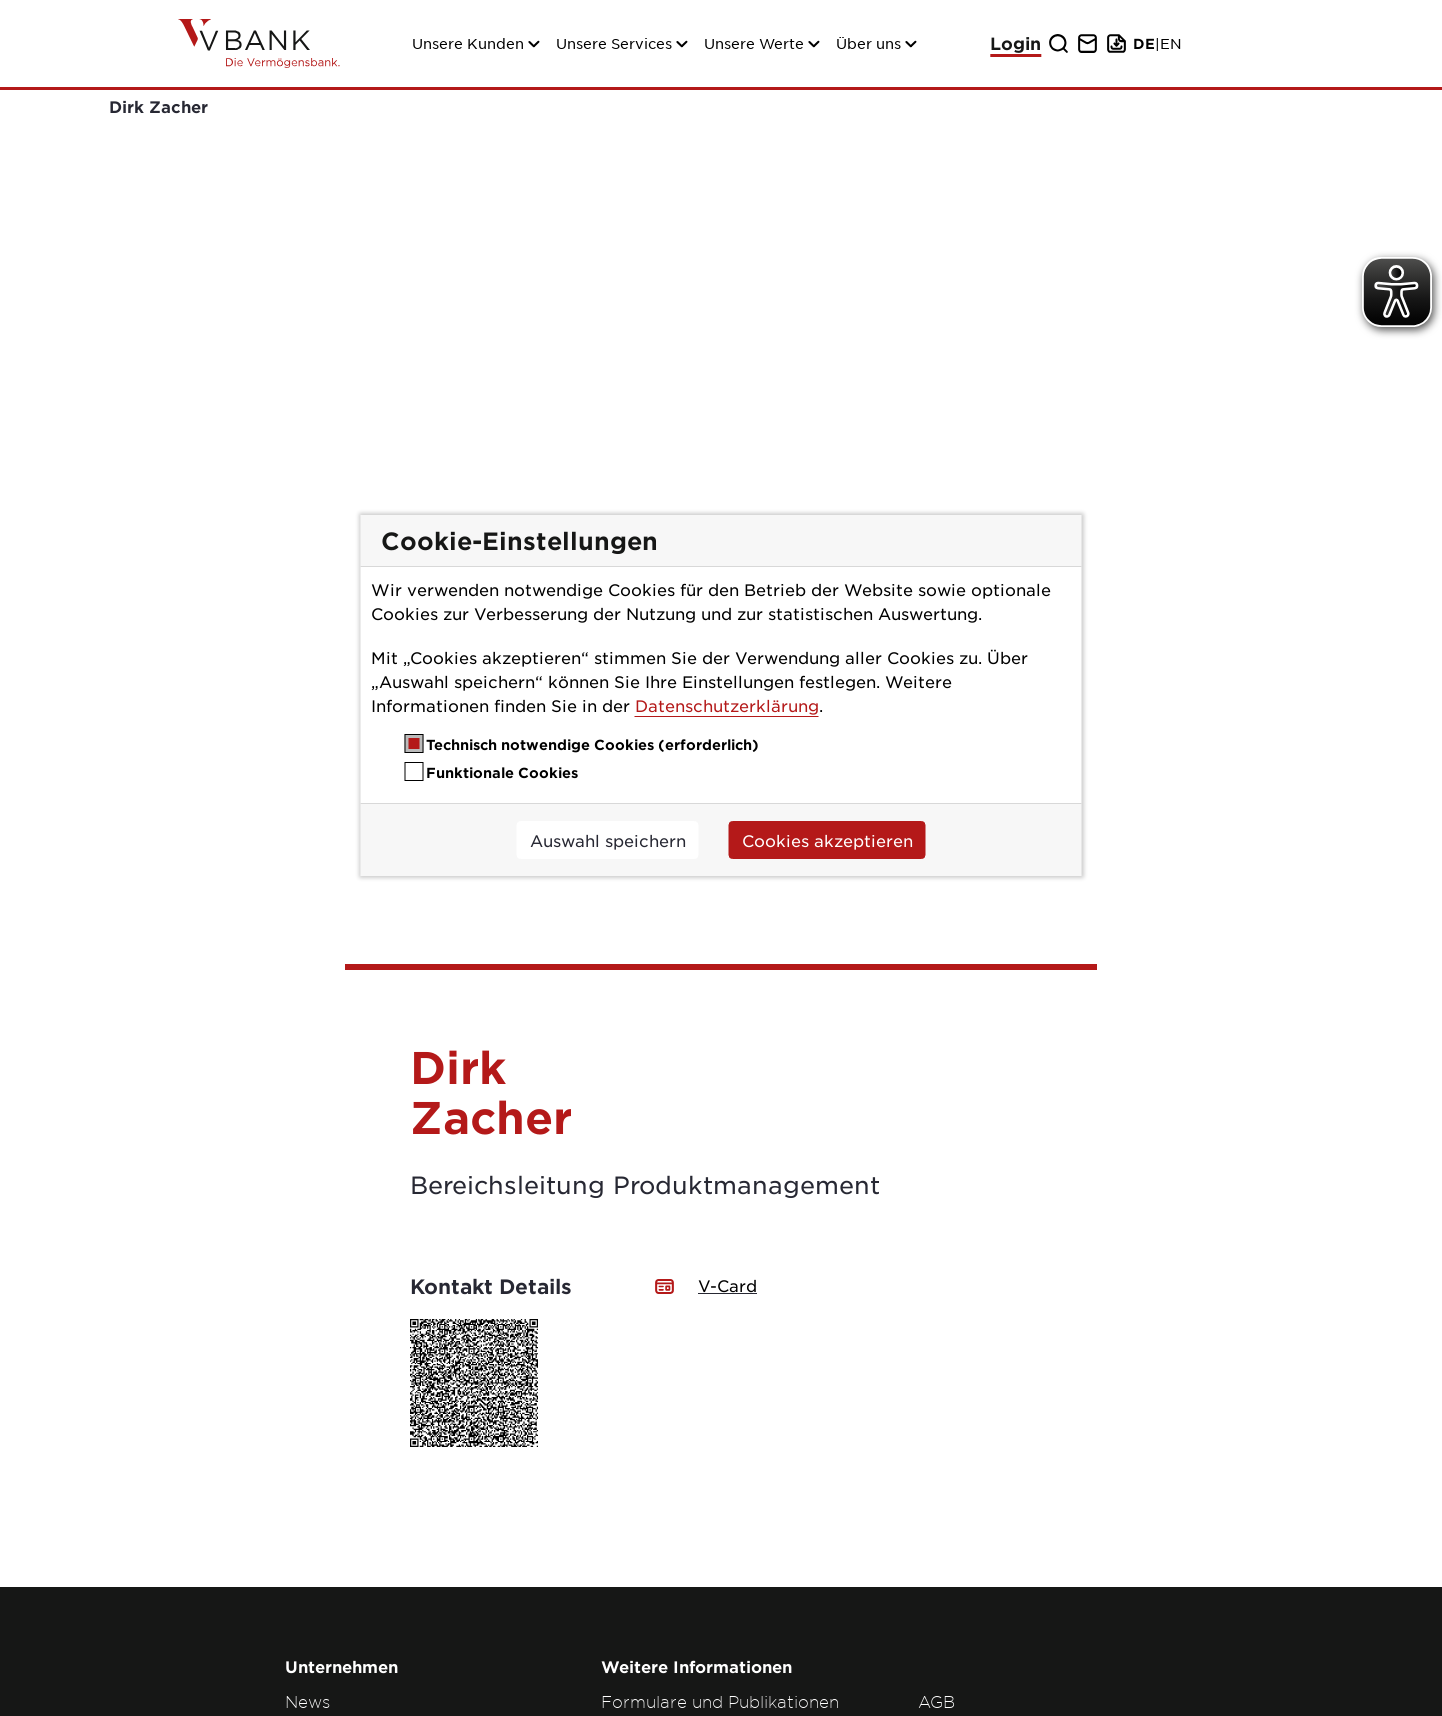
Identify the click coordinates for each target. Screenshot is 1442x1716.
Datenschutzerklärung (727, 705)
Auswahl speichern (608, 840)
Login (1015, 43)
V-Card (727, 1035)
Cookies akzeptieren (827, 840)
